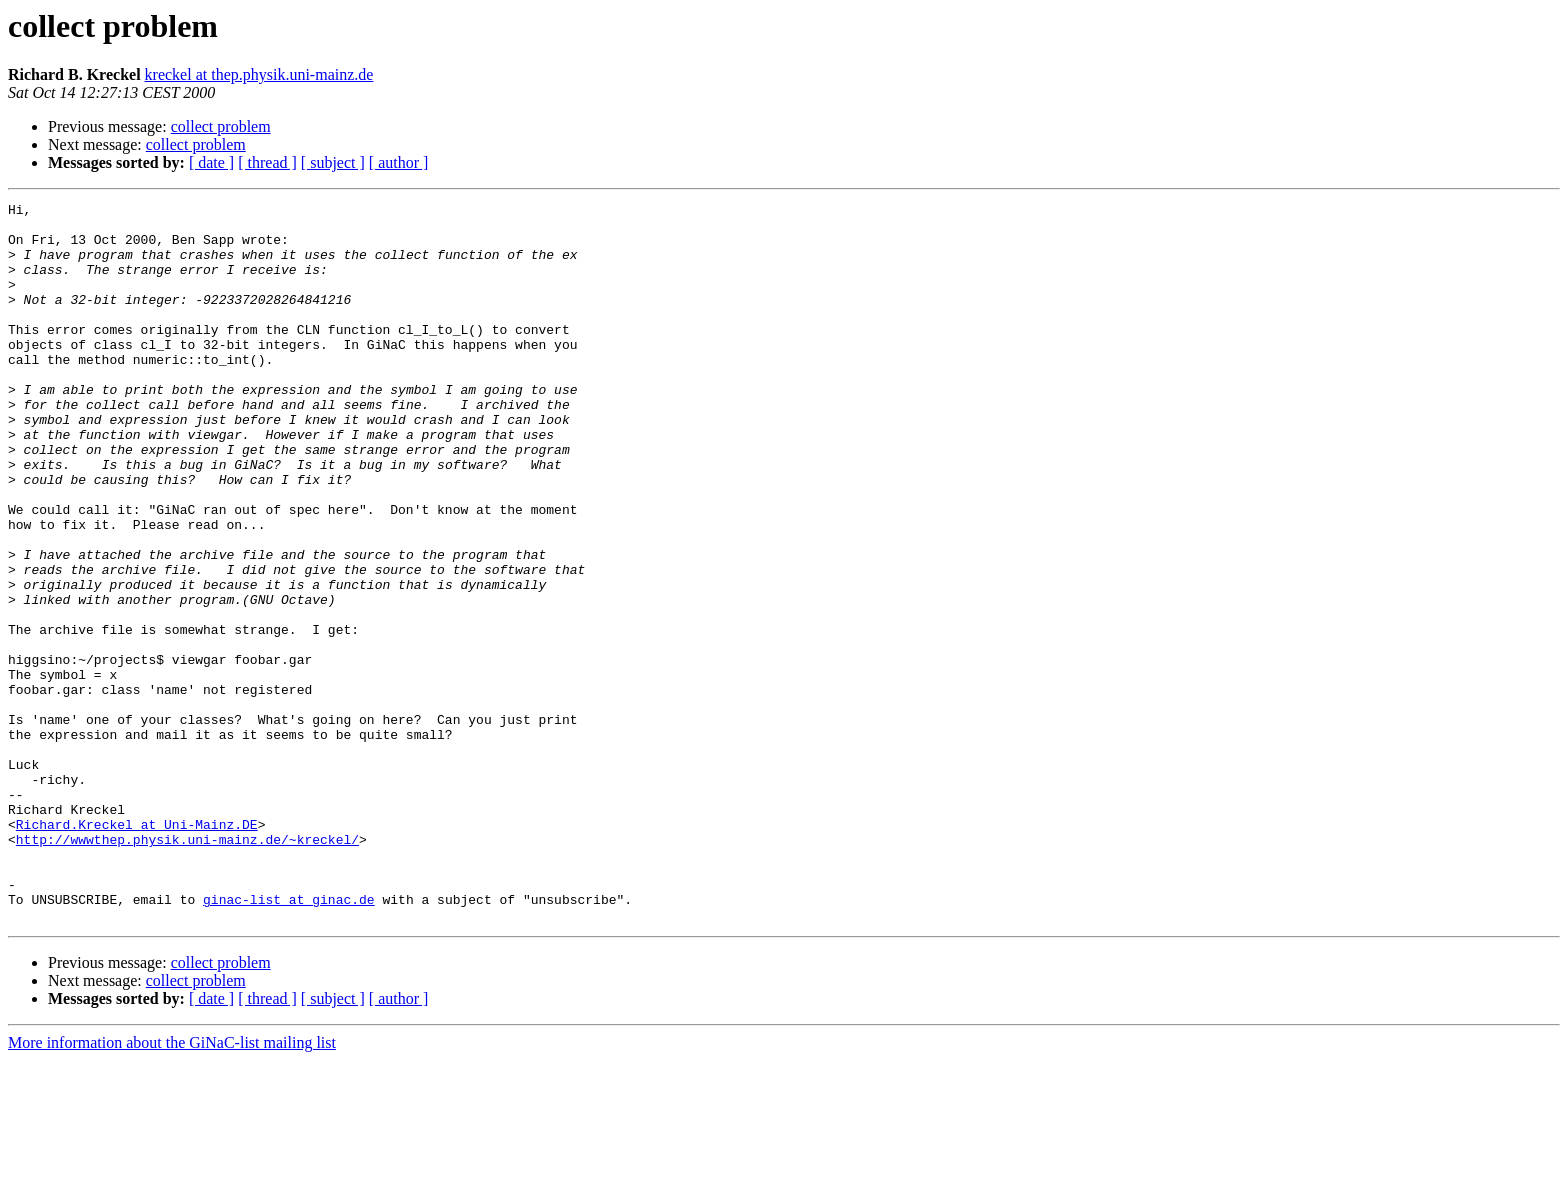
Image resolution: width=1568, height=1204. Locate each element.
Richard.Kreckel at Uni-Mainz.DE (137, 950)
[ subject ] (333, 162)
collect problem (221, 126)
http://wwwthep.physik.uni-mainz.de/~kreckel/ (187, 968)
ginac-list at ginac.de (289, 1040)
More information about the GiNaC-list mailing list (172, 1186)
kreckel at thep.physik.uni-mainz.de (259, 74)
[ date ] (211, 162)
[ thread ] (267, 162)
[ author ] (399, 162)
